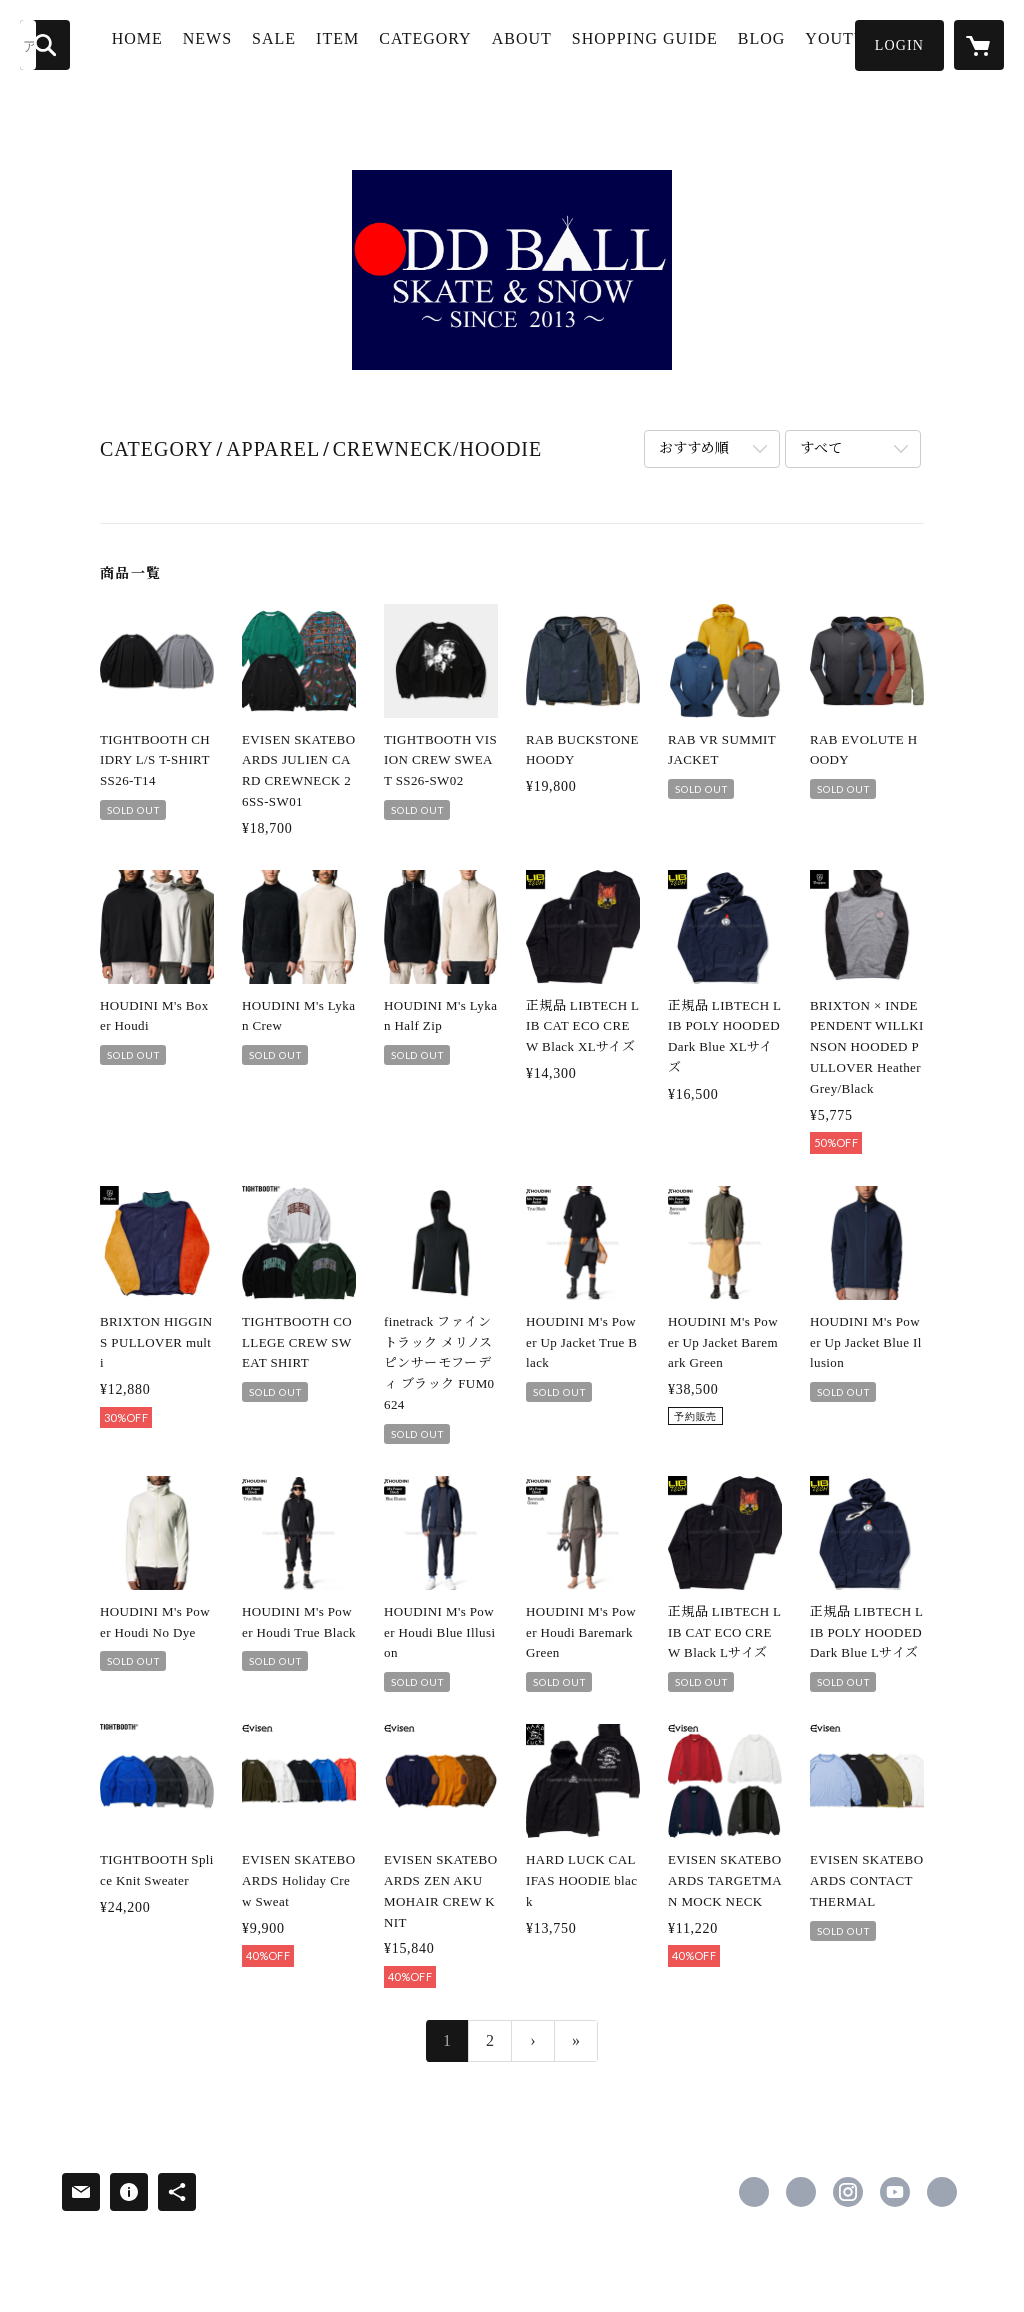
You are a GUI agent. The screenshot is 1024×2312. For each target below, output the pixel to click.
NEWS (225, 43)
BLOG (767, 43)
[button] (899, 45)
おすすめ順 (694, 448)
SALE (292, 43)
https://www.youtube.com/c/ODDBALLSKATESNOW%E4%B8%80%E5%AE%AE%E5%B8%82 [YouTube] (895, 2192)
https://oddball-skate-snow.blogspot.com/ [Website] (942, 2192)
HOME (155, 43)
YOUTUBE (852, 43)
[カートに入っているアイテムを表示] (979, 45)
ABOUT (540, 43)
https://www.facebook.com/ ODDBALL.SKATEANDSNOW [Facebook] (754, 2192)
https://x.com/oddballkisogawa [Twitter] (801, 2192)
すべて (821, 448)
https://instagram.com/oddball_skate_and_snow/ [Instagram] (848, 2192)
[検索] (45, 45)
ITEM (355, 43)
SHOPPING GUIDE (633, 53)
